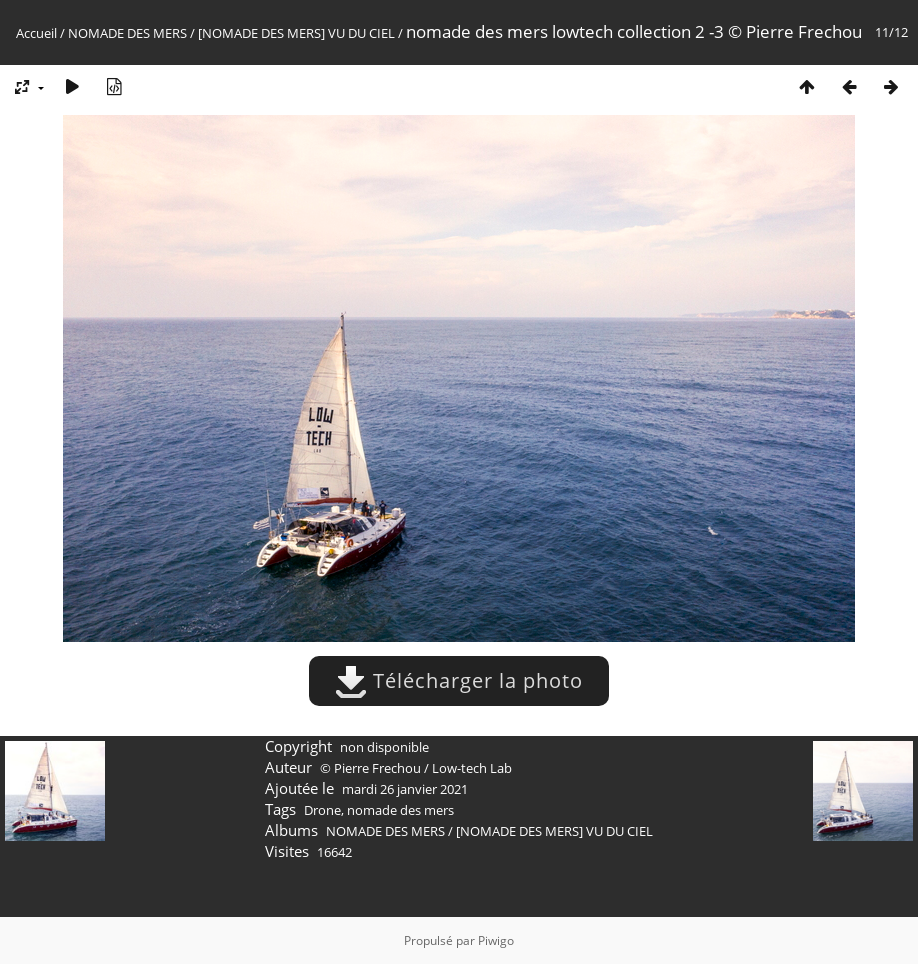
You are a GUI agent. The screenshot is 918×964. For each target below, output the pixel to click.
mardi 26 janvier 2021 (405, 789)
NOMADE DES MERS (127, 33)
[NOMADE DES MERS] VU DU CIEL (296, 33)
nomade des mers (400, 810)
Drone (322, 810)
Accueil (36, 33)
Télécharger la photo (459, 680)
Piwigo (496, 940)
